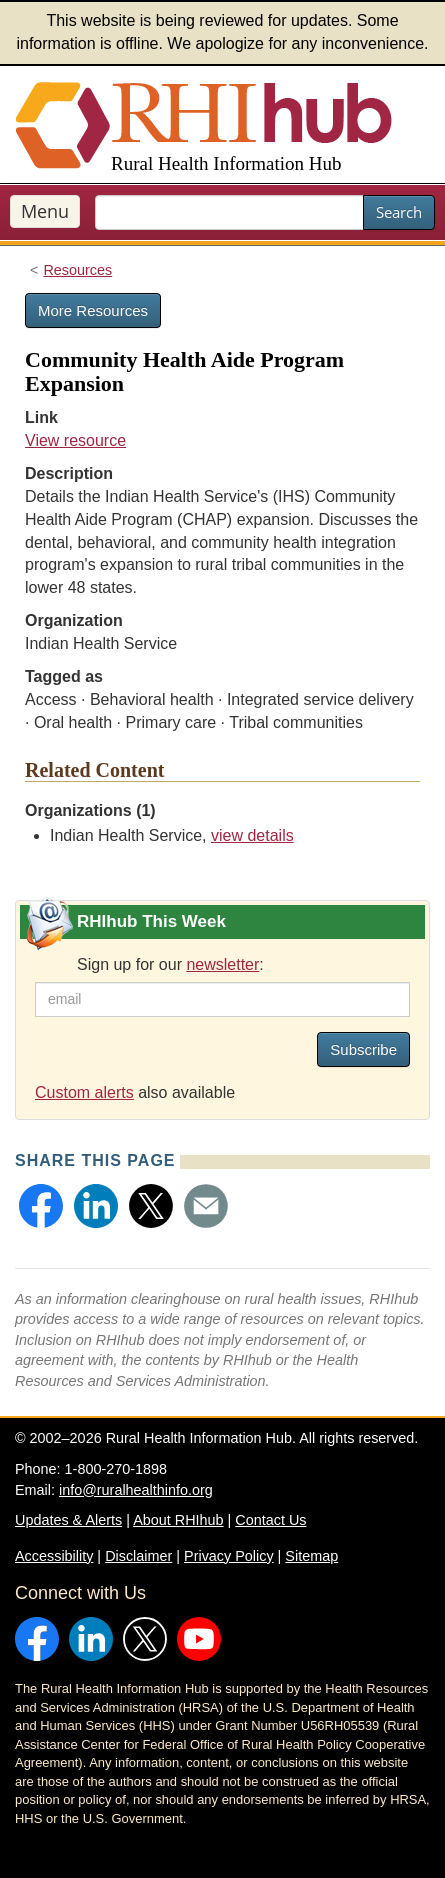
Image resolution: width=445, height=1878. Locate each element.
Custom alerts (84, 1092)
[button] (41, 1206)
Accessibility (54, 1556)
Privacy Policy (229, 1556)
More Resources (93, 310)
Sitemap (311, 1556)
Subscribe (363, 1049)
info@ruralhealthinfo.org (136, 1490)
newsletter (222, 964)
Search (399, 212)
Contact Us (270, 1520)
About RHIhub (178, 1520)
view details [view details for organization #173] (252, 835)
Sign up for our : (170, 964)
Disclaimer (138, 1556)
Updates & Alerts (68, 1520)
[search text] (229, 212)
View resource (75, 440)
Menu (45, 211)
